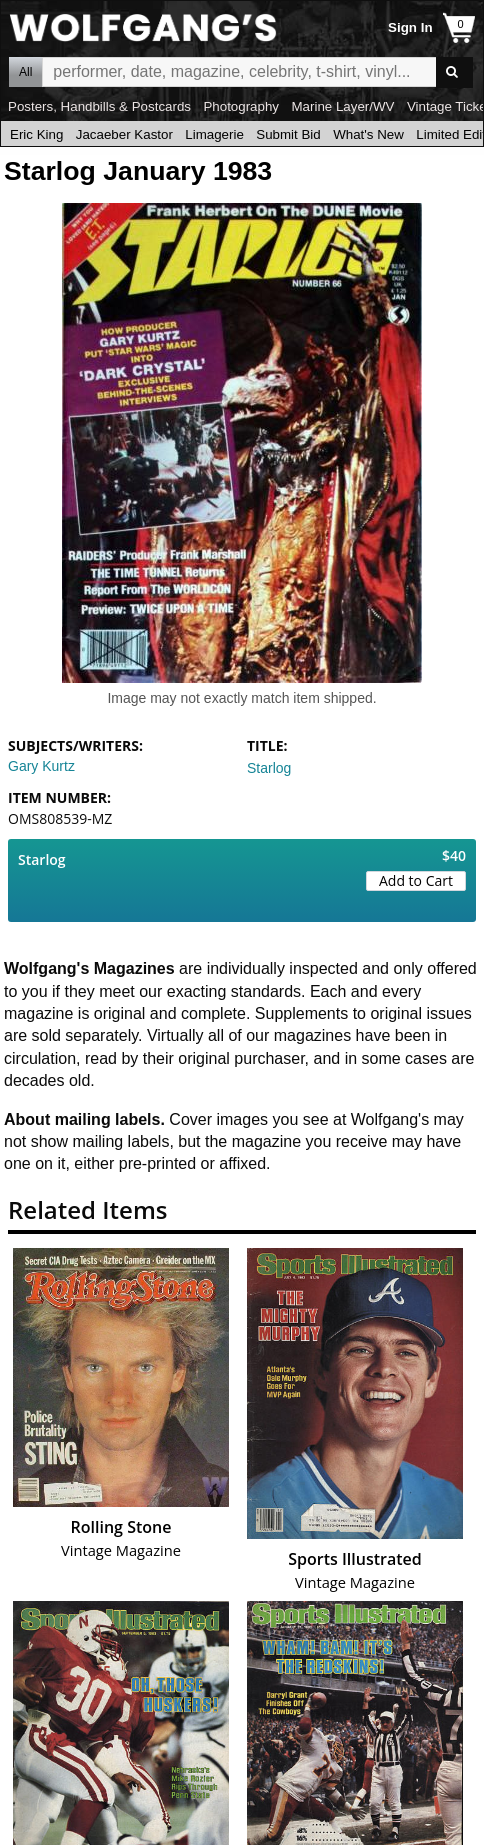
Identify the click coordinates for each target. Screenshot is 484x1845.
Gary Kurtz (41, 766)
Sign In (410, 27)
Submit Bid (288, 134)
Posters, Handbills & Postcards (99, 106)
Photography (241, 106)
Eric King (36, 134)
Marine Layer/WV (342, 106)
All (25, 72)
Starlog (269, 768)
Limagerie (214, 134)
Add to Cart (416, 880)
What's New (368, 134)
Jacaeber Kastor (124, 134)
